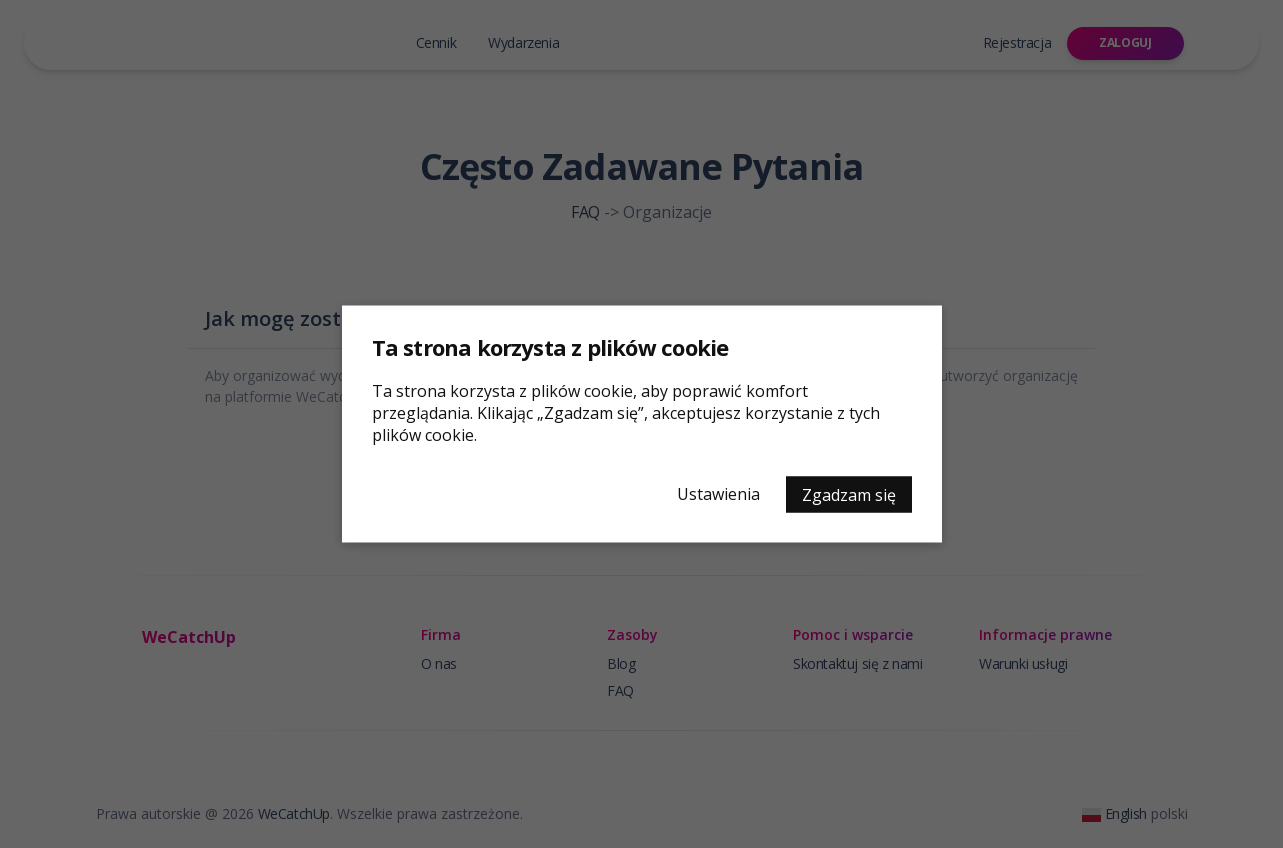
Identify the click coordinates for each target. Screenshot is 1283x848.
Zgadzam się (849, 495)
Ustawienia (718, 494)
